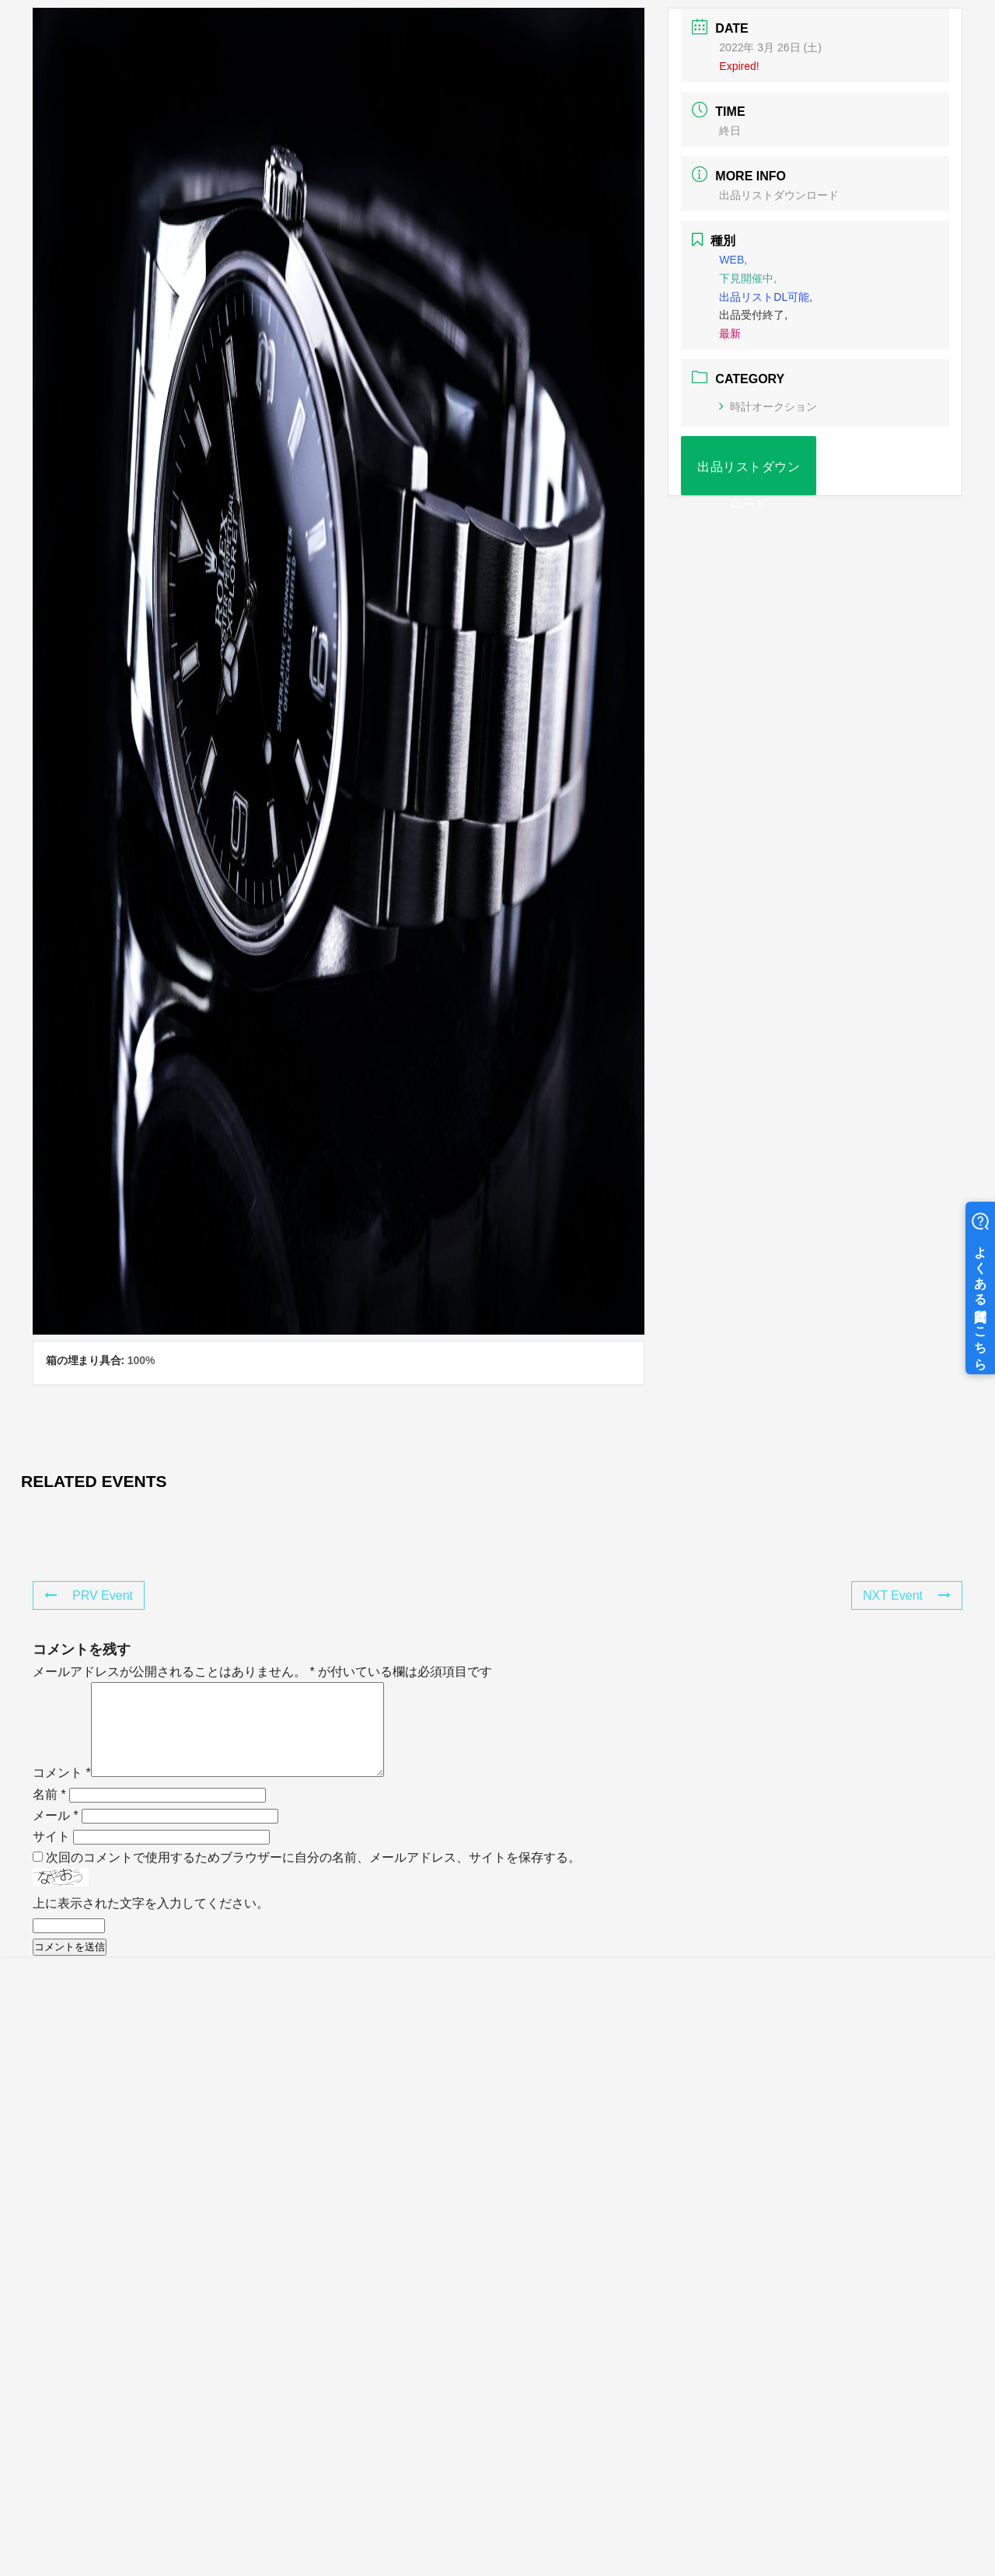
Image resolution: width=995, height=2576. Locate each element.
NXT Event (907, 1595)
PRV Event (88, 1595)
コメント (62, 1791)
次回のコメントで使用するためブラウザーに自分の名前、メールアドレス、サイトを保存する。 (313, 1876)
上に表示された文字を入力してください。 (151, 1922)
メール (56, 1834)
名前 (49, 1813)
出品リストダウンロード (779, 195)
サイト (51, 1855)
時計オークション (768, 406)
